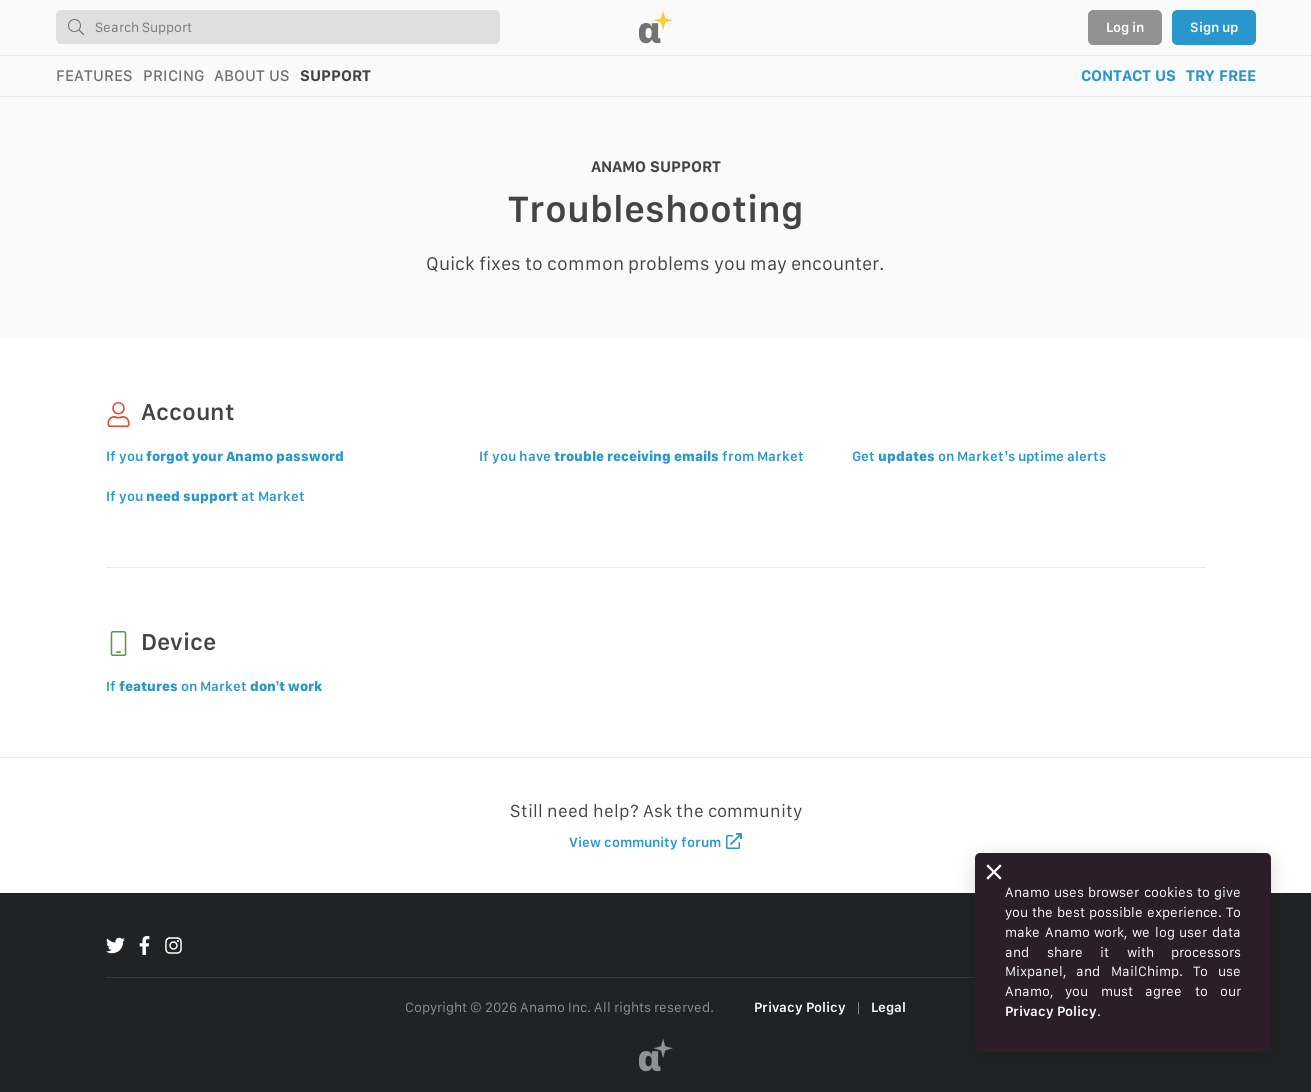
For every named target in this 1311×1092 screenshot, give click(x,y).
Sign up (1214, 27)
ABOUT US (252, 75)
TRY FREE (1221, 75)
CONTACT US (1128, 75)
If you (225, 456)
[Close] (994, 872)
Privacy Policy (800, 1007)
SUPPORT (335, 75)
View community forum (655, 841)
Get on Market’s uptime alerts (979, 456)
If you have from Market (641, 456)
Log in (1125, 27)
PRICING (173, 75)
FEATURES (94, 75)
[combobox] (278, 27)
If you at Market (205, 496)
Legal (888, 1007)
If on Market (214, 686)
